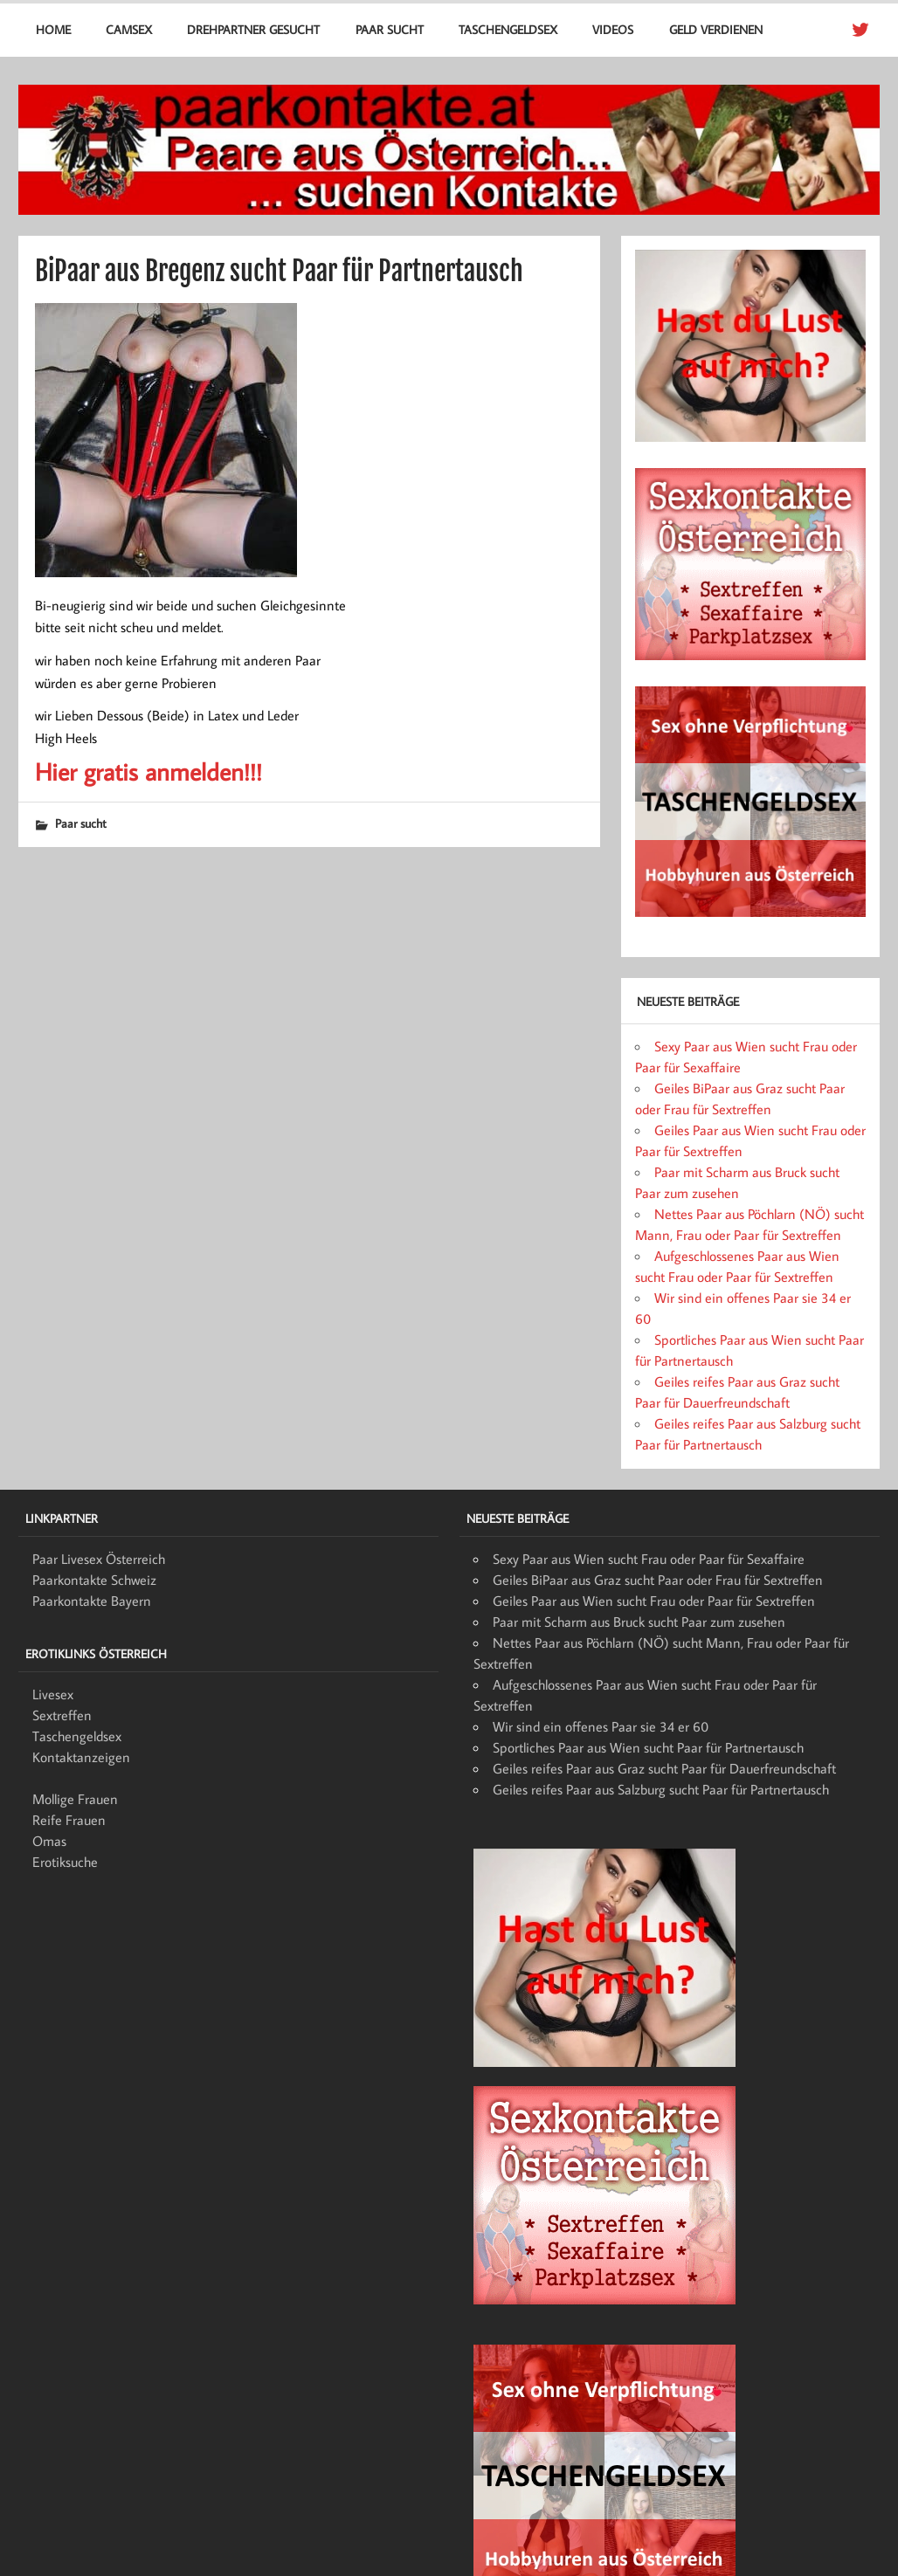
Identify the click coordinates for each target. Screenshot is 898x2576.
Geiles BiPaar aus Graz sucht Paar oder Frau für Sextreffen (658, 1579)
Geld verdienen (716, 29)
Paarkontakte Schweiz (94, 1579)
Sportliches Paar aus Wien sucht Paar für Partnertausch (648, 1747)
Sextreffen (62, 1715)
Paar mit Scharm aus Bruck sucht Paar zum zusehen (639, 1621)
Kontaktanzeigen (81, 1757)
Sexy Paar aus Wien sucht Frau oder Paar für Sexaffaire (649, 1558)
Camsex (129, 29)
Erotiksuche (65, 1861)
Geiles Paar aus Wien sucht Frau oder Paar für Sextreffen (654, 1600)
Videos (612, 29)
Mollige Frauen (75, 1799)
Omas (49, 1840)
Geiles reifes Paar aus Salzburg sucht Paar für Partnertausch (661, 1789)
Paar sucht (390, 29)
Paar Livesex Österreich (98, 1558)
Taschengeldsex (508, 29)
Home (53, 29)
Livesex (52, 1694)
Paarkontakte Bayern (91, 1600)
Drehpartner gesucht (253, 29)
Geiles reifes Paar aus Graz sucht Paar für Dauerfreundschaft (664, 1768)
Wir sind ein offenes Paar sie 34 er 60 (600, 1726)
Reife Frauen (69, 1820)
